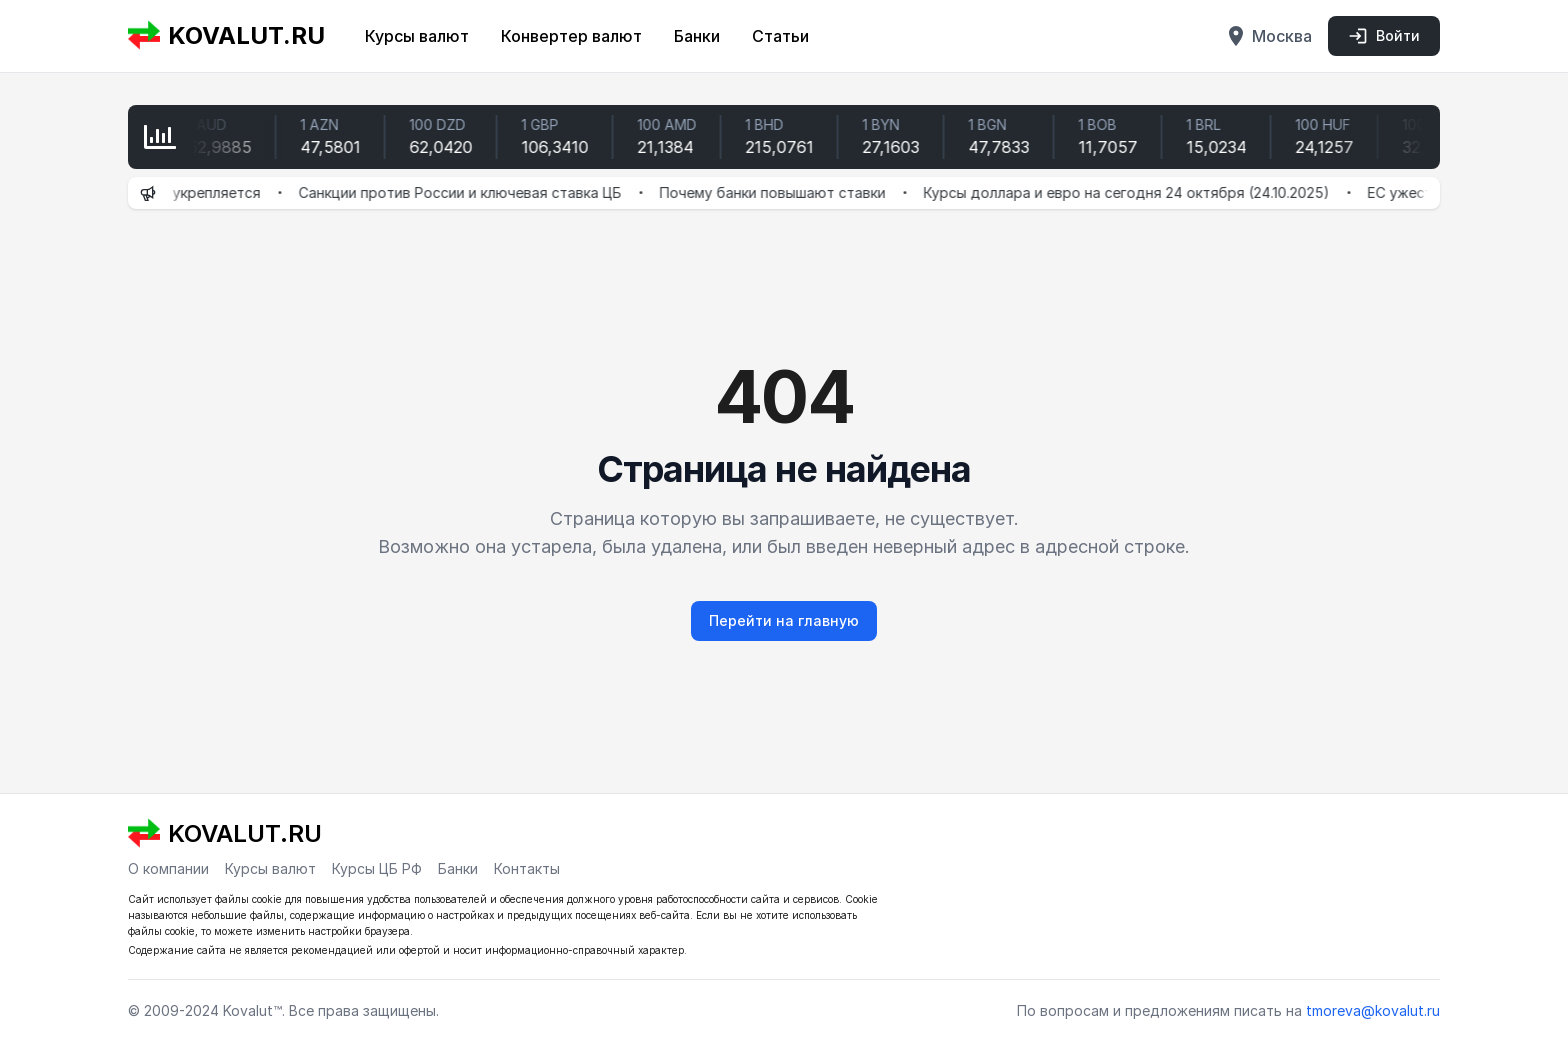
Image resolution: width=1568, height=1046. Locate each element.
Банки (697, 36)
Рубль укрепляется (203, 192)
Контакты (527, 868)
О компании (168, 868)
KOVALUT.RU (226, 36)
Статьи (780, 36)
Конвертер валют (571, 36)
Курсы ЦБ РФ (377, 868)
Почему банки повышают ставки (782, 192)
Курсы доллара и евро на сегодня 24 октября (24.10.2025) (1136, 192)
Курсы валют (417, 36)
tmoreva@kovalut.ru (1373, 1010)
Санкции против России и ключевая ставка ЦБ (469, 192)
